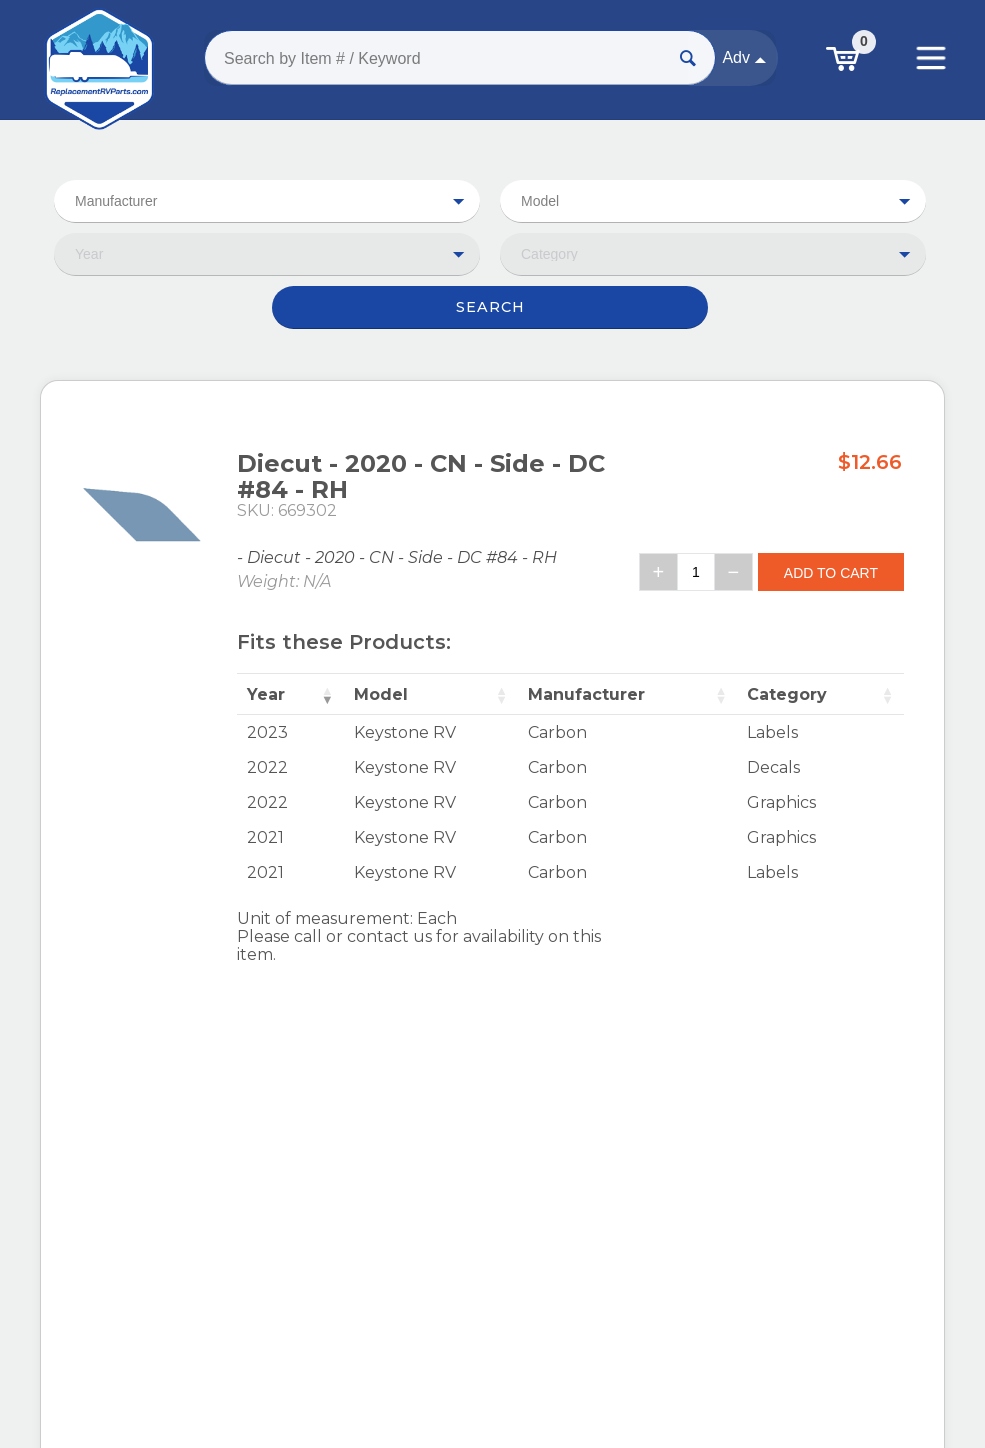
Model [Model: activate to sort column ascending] (381, 694)
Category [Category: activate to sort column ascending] (787, 694)
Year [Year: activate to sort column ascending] (266, 694)
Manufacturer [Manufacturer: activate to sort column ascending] (586, 694)
